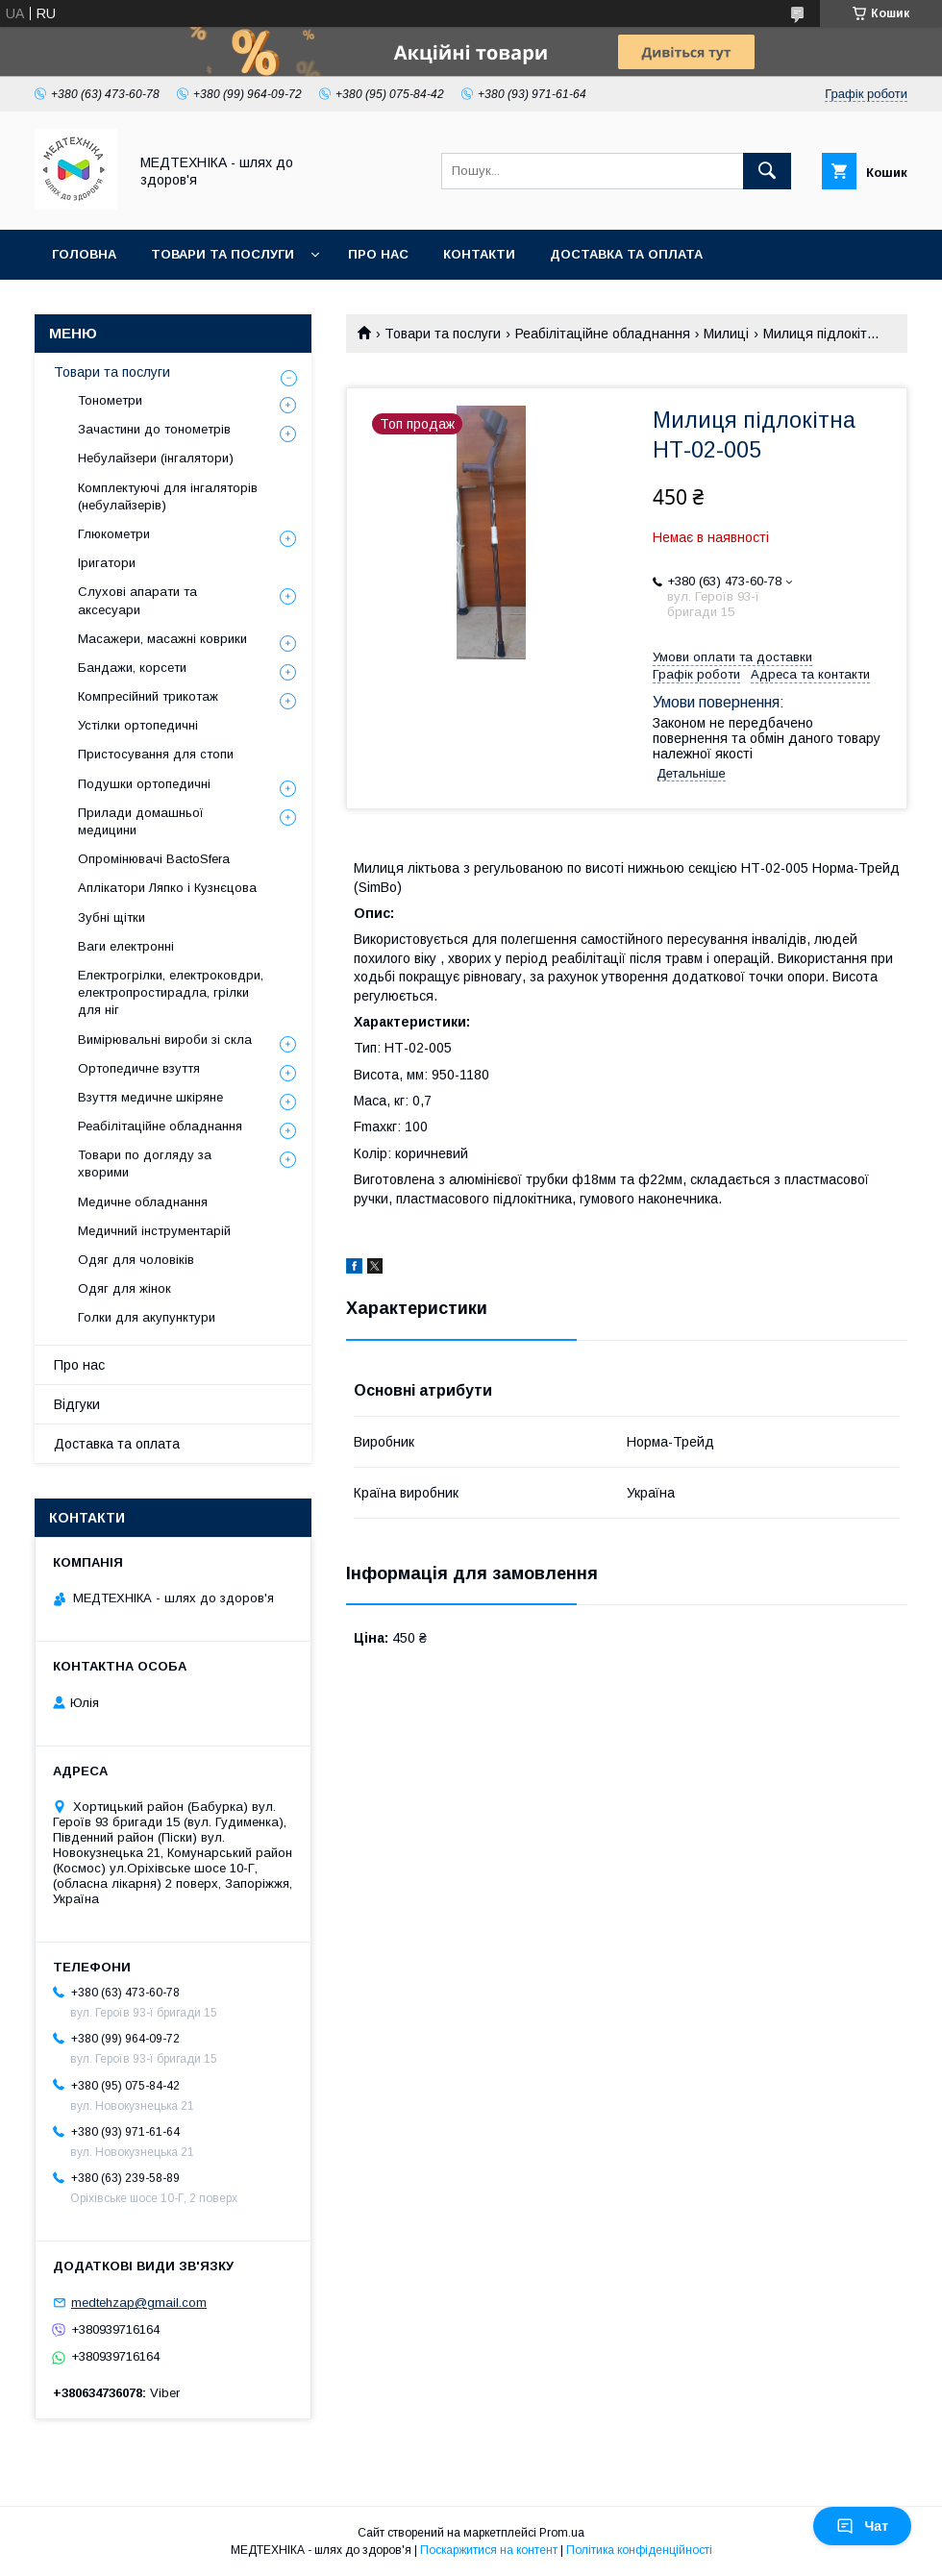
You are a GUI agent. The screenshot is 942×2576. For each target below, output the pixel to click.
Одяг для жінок (124, 1288)
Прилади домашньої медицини (141, 821)
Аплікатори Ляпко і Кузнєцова (167, 887)
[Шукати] (767, 171)
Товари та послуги (222, 254)
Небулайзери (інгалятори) (156, 458)
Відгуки (77, 1404)
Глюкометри (114, 534)
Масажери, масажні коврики (162, 639)
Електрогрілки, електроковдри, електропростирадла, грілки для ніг (170, 992)
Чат (862, 2526)
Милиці (726, 333)
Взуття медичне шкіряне (150, 1097)
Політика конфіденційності (639, 2550)
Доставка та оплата (626, 254)
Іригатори (107, 563)
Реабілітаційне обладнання (602, 333)
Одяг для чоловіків (136, 1259)
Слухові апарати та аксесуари (137, 600)
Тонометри (110, 400)
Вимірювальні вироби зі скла (165, 1039)
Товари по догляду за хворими (144, 1163)
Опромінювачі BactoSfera (154, 859)
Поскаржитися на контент (489, 2550)
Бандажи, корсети (132, 667)
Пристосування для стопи (156, 754)
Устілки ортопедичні (138, 725)
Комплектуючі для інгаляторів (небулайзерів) (168, 496)
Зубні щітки (111, 917)
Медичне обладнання (143, 1202)
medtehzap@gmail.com (139, 2302)
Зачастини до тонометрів (154, 429)
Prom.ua (561, 2532)
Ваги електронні (126, 946)
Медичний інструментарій (154, 1231)
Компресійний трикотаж (148, 696)
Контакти (479, 254)
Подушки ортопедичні (144, 784)
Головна (84, 254)
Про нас (378, 254)
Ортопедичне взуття (139, 1068)
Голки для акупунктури (146, 1317)
